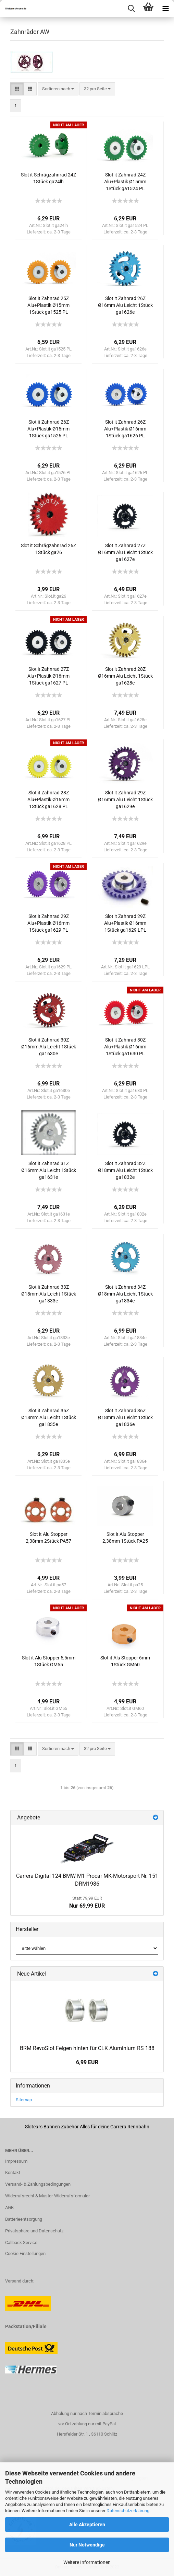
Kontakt (12, 2172)
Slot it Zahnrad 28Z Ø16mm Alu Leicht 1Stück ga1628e (125, 676)
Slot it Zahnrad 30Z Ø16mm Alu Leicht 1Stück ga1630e (48, 1046)
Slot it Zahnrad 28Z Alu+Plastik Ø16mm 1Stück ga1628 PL (48, 799)
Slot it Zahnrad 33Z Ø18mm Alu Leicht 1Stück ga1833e (48, 1293)
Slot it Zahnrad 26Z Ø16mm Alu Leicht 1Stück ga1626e (125, 305)
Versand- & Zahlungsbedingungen (38, 2184)
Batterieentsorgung (23, 2219)
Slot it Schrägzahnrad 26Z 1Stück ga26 (48, 549)
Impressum (16, 2161)
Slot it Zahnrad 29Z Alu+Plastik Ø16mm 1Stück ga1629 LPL (125, 923)
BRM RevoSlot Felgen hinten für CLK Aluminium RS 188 (87, 2048)
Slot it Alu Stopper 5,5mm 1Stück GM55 (48, 1661)
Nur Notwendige (87, 2545)
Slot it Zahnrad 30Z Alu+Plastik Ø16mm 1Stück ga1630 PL (125, 1046)
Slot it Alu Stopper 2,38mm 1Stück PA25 (125, 1537)
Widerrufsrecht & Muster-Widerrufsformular (47, 2195)
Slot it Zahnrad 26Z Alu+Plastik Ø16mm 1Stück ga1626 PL (125, 428)
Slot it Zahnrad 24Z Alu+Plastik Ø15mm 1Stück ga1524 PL (125, 181)
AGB (9, 2207)
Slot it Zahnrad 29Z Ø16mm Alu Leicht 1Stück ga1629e (125, 799)
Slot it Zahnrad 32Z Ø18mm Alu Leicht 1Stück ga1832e (125, 1170)
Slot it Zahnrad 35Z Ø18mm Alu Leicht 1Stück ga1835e (48, 1417)
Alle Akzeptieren (87, 2524)
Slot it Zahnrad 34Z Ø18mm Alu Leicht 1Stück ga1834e (125, 1293)
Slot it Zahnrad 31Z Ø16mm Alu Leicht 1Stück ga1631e (48, 1170)
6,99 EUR (87, 2062)
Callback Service (21, 2242)
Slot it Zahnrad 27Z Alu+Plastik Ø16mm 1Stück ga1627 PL (48, 676)
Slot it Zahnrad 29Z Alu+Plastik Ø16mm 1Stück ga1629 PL (48, 923)
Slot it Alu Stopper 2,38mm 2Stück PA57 (48, 1537)
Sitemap (24, 2099)
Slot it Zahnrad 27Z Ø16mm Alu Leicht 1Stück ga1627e (125, 552)
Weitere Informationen (87, 2562)
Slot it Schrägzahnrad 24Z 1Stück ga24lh (48, 178)
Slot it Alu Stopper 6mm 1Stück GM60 (125, 1661)
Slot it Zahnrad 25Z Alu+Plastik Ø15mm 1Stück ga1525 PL (48, 305)
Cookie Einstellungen (25, 2253)
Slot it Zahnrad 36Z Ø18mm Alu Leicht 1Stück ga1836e (125, 1417)
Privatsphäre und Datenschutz (34, 2230)
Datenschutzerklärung (128, 2510)
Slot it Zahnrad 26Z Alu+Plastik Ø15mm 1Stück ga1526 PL (48, 428)
